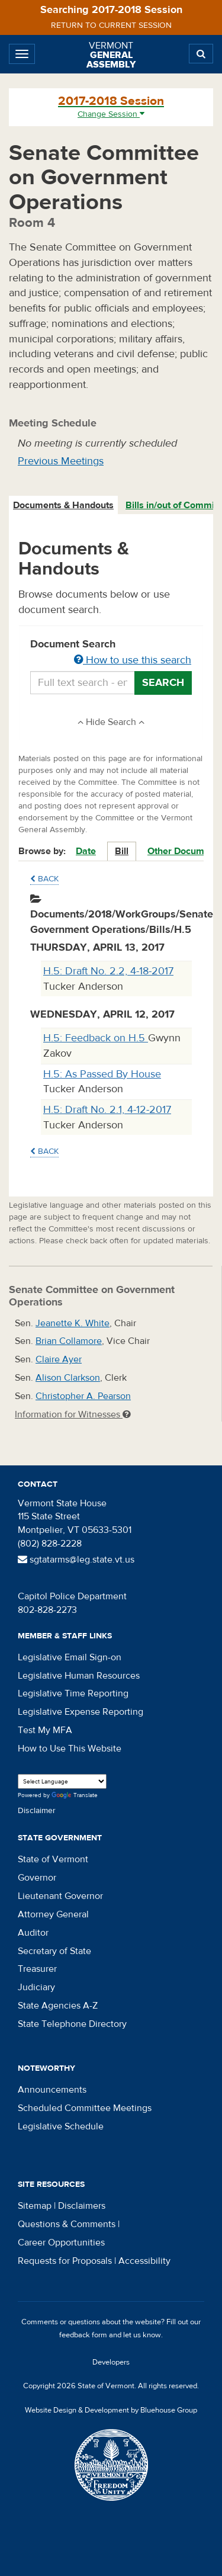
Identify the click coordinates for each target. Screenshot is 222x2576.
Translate (75, 1795)
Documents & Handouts (63, 505)
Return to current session (111, 25)
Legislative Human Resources (79, 1676)
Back (44, 879)
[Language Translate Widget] (62, 1781)
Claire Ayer (59, 1359)
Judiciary (36, 1987)
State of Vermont (53, 1859)
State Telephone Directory (72, 2024)
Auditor (33, 1933)
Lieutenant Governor (60, 1896)
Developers (111, 2362)
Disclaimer (37, 1810)
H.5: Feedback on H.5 (95, 1038)
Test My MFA (45, 1730)
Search (163, 682)
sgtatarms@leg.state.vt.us (76, 1560)
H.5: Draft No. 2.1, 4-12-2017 (107, 1110)
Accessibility (144, 2261)
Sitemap (35, 2206)
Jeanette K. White (73, 1323)
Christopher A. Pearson (83, 1396)
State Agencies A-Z (58, 2006)
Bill (121, 851)
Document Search (111, 652)
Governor (37, 1878)
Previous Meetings (61, 461)
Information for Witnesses (73, 1414)
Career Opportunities (61, 2242)
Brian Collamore (69, 1341)
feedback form (83, 2335)
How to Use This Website (69, 1748)
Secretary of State (54, 1951)
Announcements (52, 2090)
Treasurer (37, 1969)
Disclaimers (81, 2206)
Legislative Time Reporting (73, 1693)
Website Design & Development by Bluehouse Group (111, 2410)
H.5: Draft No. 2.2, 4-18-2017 (108, 971)
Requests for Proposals (65, 2261)
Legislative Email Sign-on (69, 1657)
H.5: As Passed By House (102, 1074)
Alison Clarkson (68, 1378)
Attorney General (53, 1914)
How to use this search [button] (132, 660)
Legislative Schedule (61, 2126)
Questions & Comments (66, 2224)
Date (86, 851)
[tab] (64, 505)
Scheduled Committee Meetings (85, 2108)
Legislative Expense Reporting (80, 1712)
